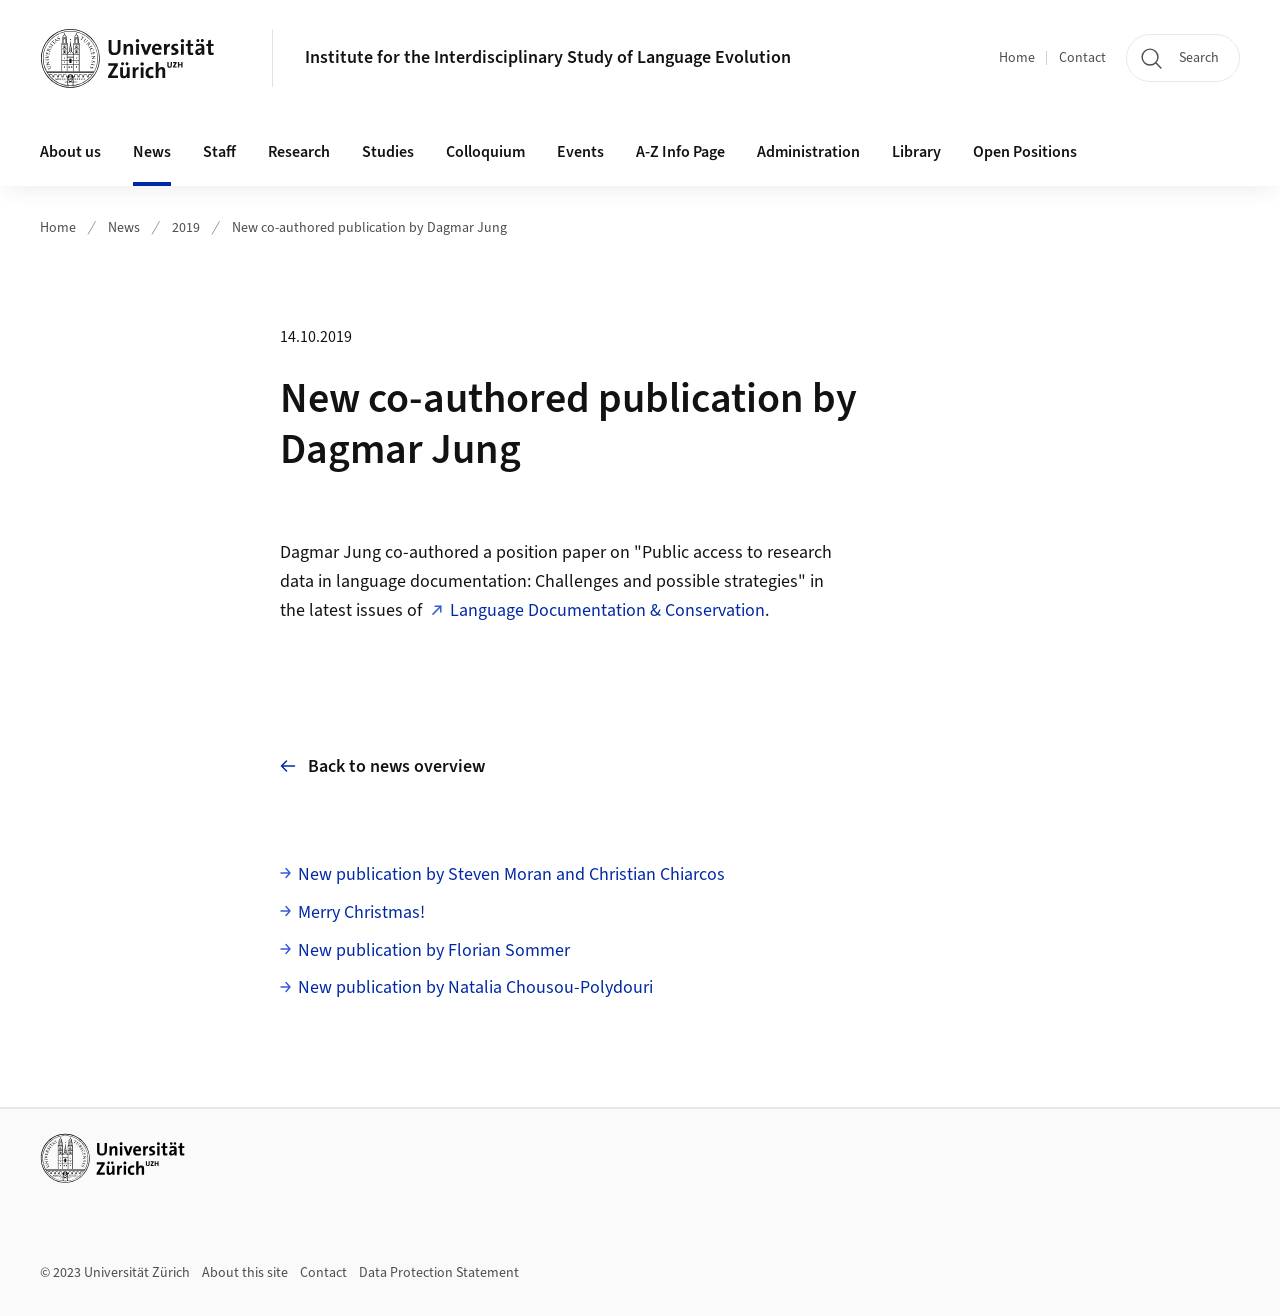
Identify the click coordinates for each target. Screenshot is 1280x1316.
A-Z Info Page (680, 152)
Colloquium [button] (485, 152)
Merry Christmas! (361, 912)
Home (1017, 58)
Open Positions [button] (1025, 152)
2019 (186, 228)
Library (916, 152)
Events (580, 152)
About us (70, 152)
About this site (245, 1273)
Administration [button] (808, 152)
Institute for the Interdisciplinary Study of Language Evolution (548, 57)
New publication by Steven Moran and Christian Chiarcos (511, 874)
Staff (219, 152)
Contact (1082, 58)
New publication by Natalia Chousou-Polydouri (475, 987)
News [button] (152, 152)
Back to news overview (382, 765)
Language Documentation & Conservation (607, 610)
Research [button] (299, 152)
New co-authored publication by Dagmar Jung (369, 228)
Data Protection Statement (439, 1273)
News (124, 228)
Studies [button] (388, 152)
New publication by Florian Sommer (434, 950)
